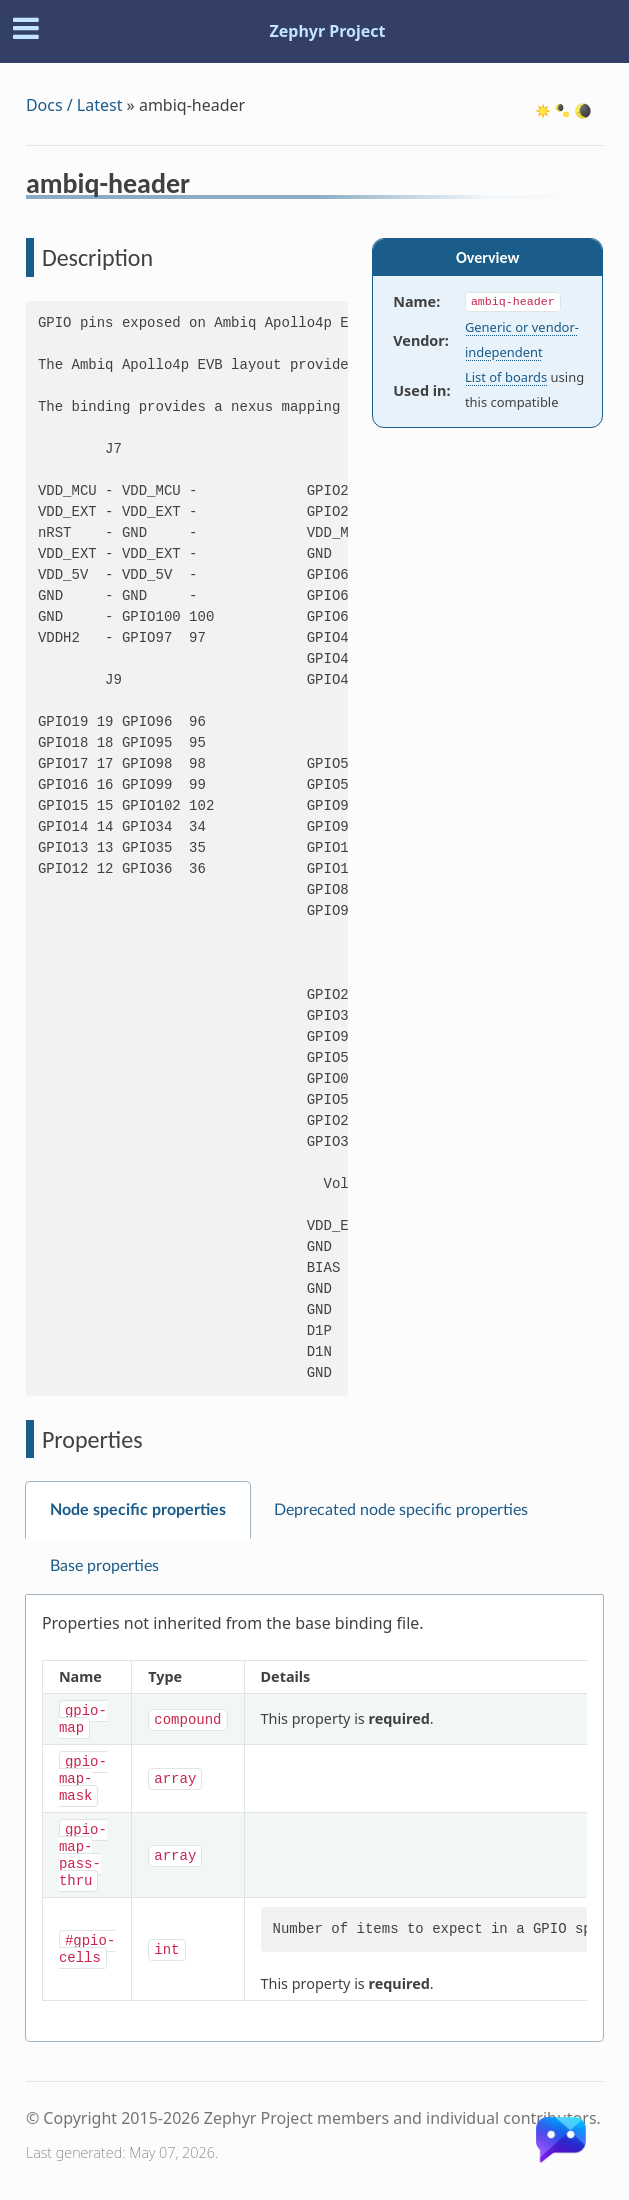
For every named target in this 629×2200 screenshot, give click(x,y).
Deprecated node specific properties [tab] (401, 1510)
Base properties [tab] (104, 1566)
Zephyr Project (327, 31)
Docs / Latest (74, 105)
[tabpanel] (314, 1818)
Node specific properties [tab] (138, 1510)
